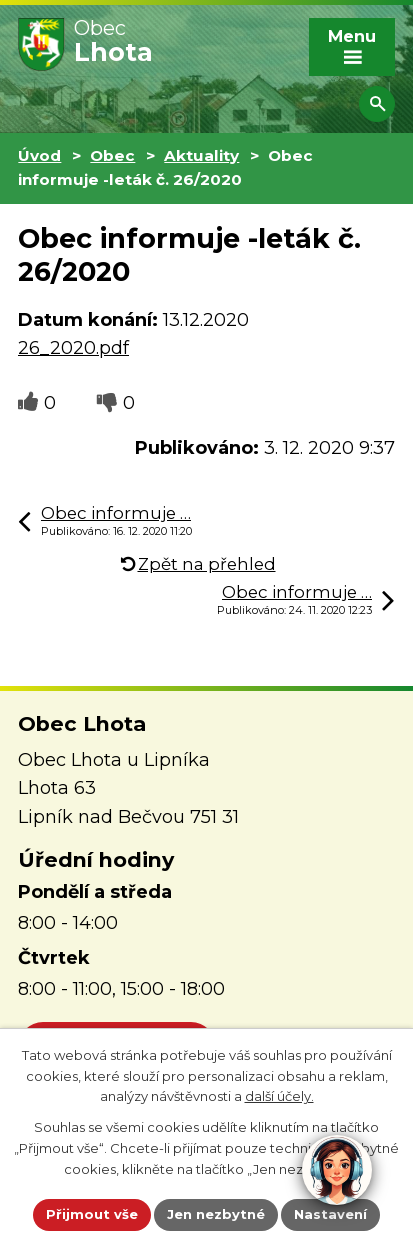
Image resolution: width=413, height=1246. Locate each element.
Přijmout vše (92, 1214)
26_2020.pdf (73, 348)
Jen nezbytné (216, 1214)
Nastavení (330, 1214)
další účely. (279, 1096)
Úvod (39, 155)
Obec (112, 155)
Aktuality (201, 155)
